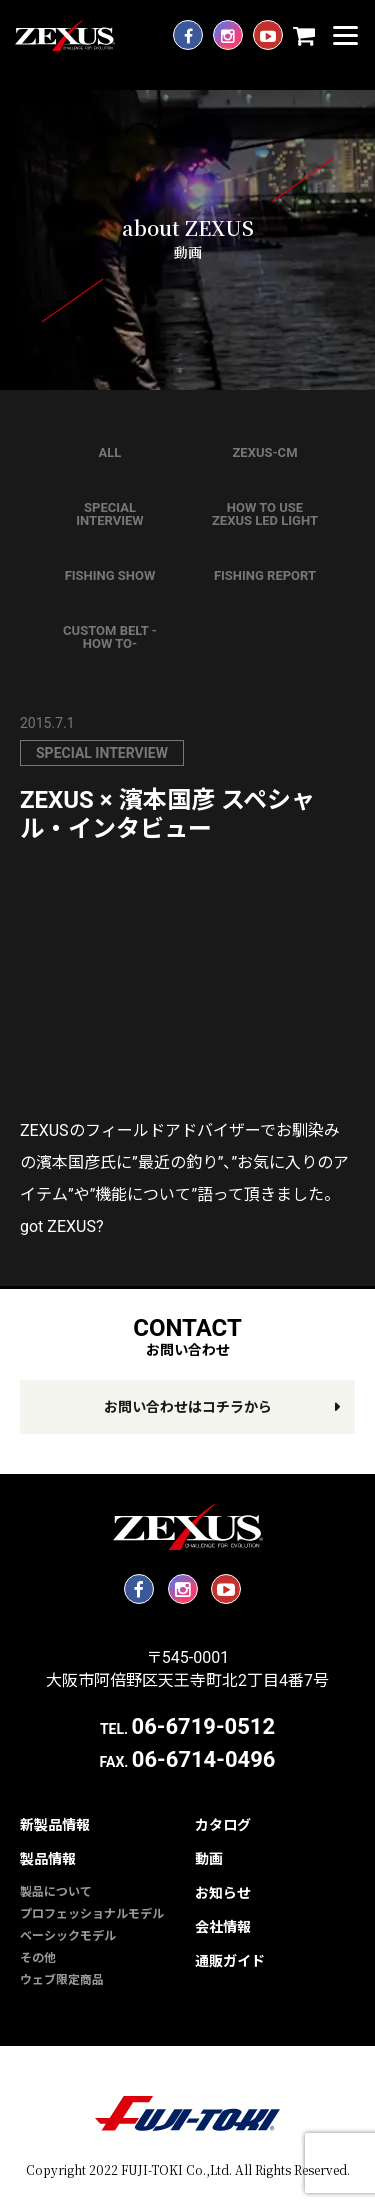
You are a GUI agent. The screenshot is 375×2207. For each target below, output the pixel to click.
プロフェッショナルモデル (92, 1914)
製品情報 (48, 1859)
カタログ (223, 1825)
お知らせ (223, 1893)
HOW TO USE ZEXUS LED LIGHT (265, 514)
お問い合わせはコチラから (188, 1407)
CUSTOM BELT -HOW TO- (110, 637)
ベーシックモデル (68, 1936)
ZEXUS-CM (264, 452)
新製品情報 (55, 1825)
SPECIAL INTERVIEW (109, 514)
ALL (110, 452)
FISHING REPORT (265, 575)
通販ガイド (230, 1961)
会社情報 (223, 1927)
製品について (56, 1892)
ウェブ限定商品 (62, 1980)
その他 (38, 1958)
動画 (209, 1859)
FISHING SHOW (110, 575)
